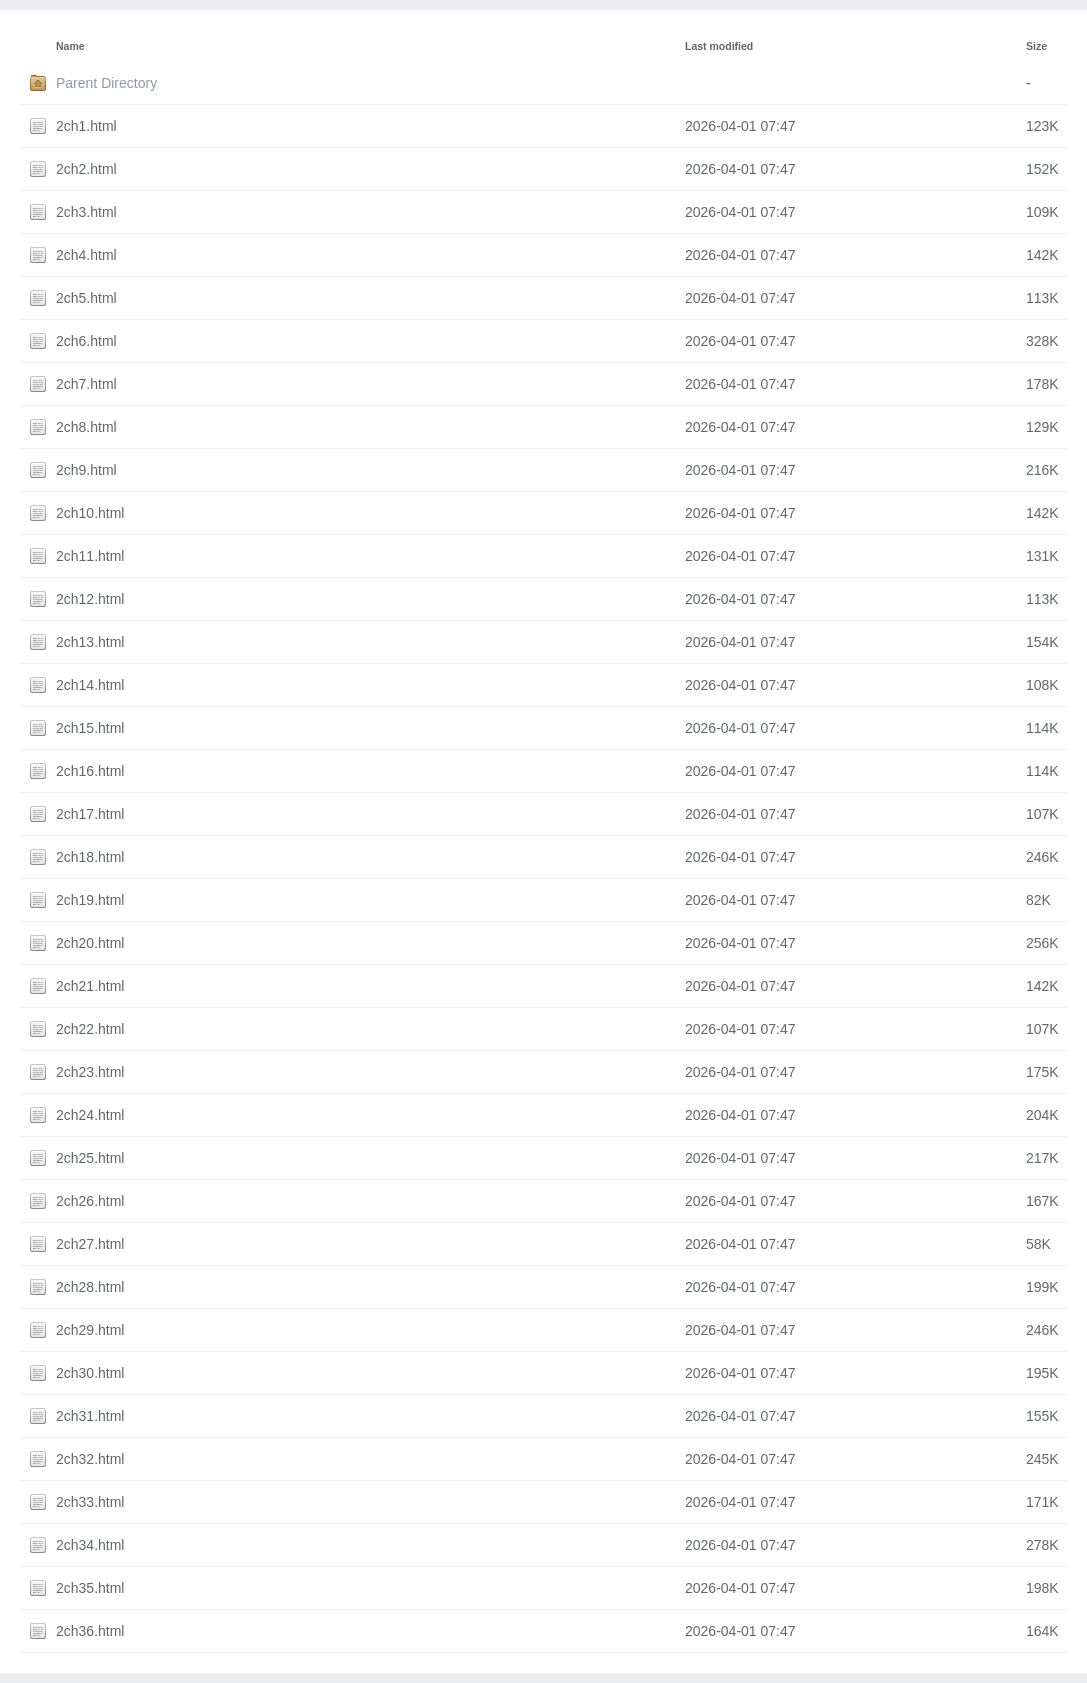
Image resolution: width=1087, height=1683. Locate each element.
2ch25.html (90, 1158)
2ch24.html (90, 1115)
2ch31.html (90, 1416)
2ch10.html (90, 513)
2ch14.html (90, 685)
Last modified (719, 46)
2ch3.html (86, 212)
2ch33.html (90, 1502)
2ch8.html (86, 427)
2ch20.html (90, 943)
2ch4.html (86, 255)
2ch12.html (90, 599)
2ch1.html (86, 126)
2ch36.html (90, 1631)
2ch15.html (90, 728)
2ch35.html (90, 1588)
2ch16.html (90, 771)
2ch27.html (90, 1244)
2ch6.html (86, 341)
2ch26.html (90, 1201)
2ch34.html (90, 1545)
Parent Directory (106, 83)
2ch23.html (90, 1072)
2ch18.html (90, 857)
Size (1036, 46)
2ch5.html (86, 298)
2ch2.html (86, 169)
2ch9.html (86, 470)
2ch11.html (90, 556)
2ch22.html (90, 1029)
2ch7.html (86, 384)
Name (70, 46)
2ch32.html (90, 1459)
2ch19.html (90, 900)
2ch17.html (90, 814)
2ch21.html (90, 986)
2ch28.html (90, 1287)
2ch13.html (90, 642)
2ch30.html (90, 1373)
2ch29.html (90, 1330)
